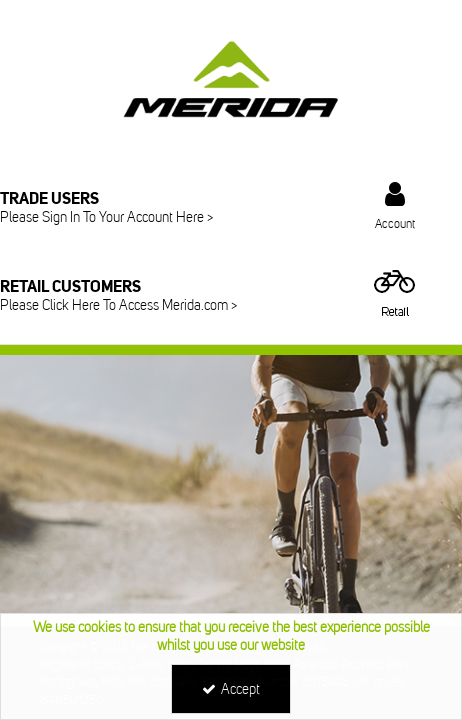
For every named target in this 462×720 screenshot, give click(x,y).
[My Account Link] (395, 206)
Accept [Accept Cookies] (231, 689)
